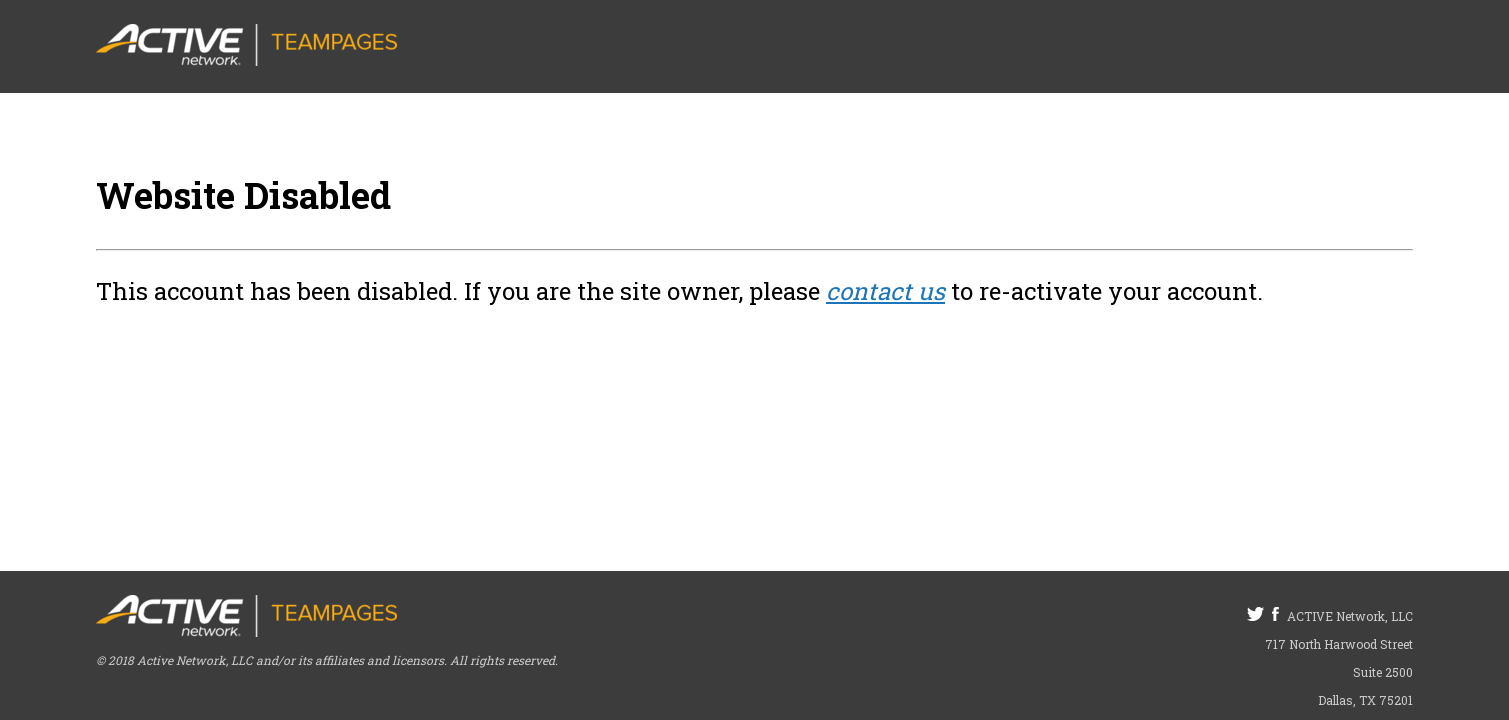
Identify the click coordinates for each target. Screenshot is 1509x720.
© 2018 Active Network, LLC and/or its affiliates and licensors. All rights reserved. (327, 660)
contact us (885, 291)
